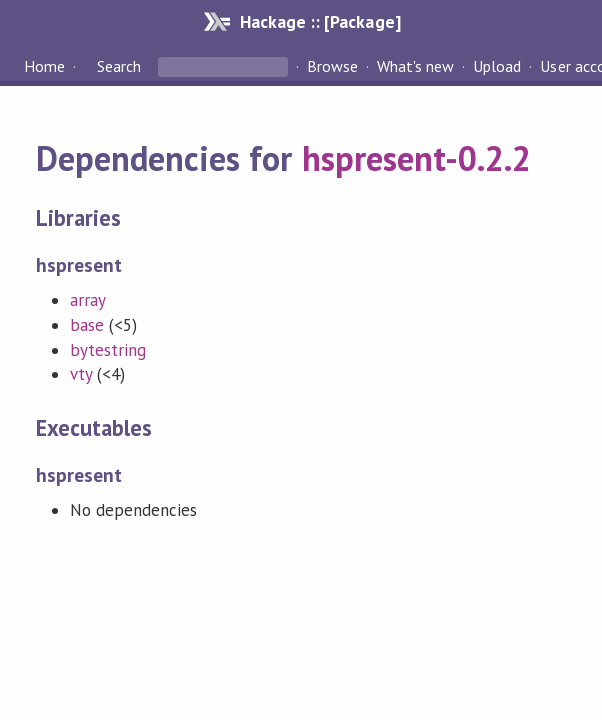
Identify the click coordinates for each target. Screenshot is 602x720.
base (87, 325)
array (88, 300)
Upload (497, 66)
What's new (415, 66)
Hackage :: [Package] (320, 21)
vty (81, 374)
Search (119, 66)
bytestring (108, 350)
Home (44, 66)
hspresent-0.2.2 (416, 158)
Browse (332, 66)
